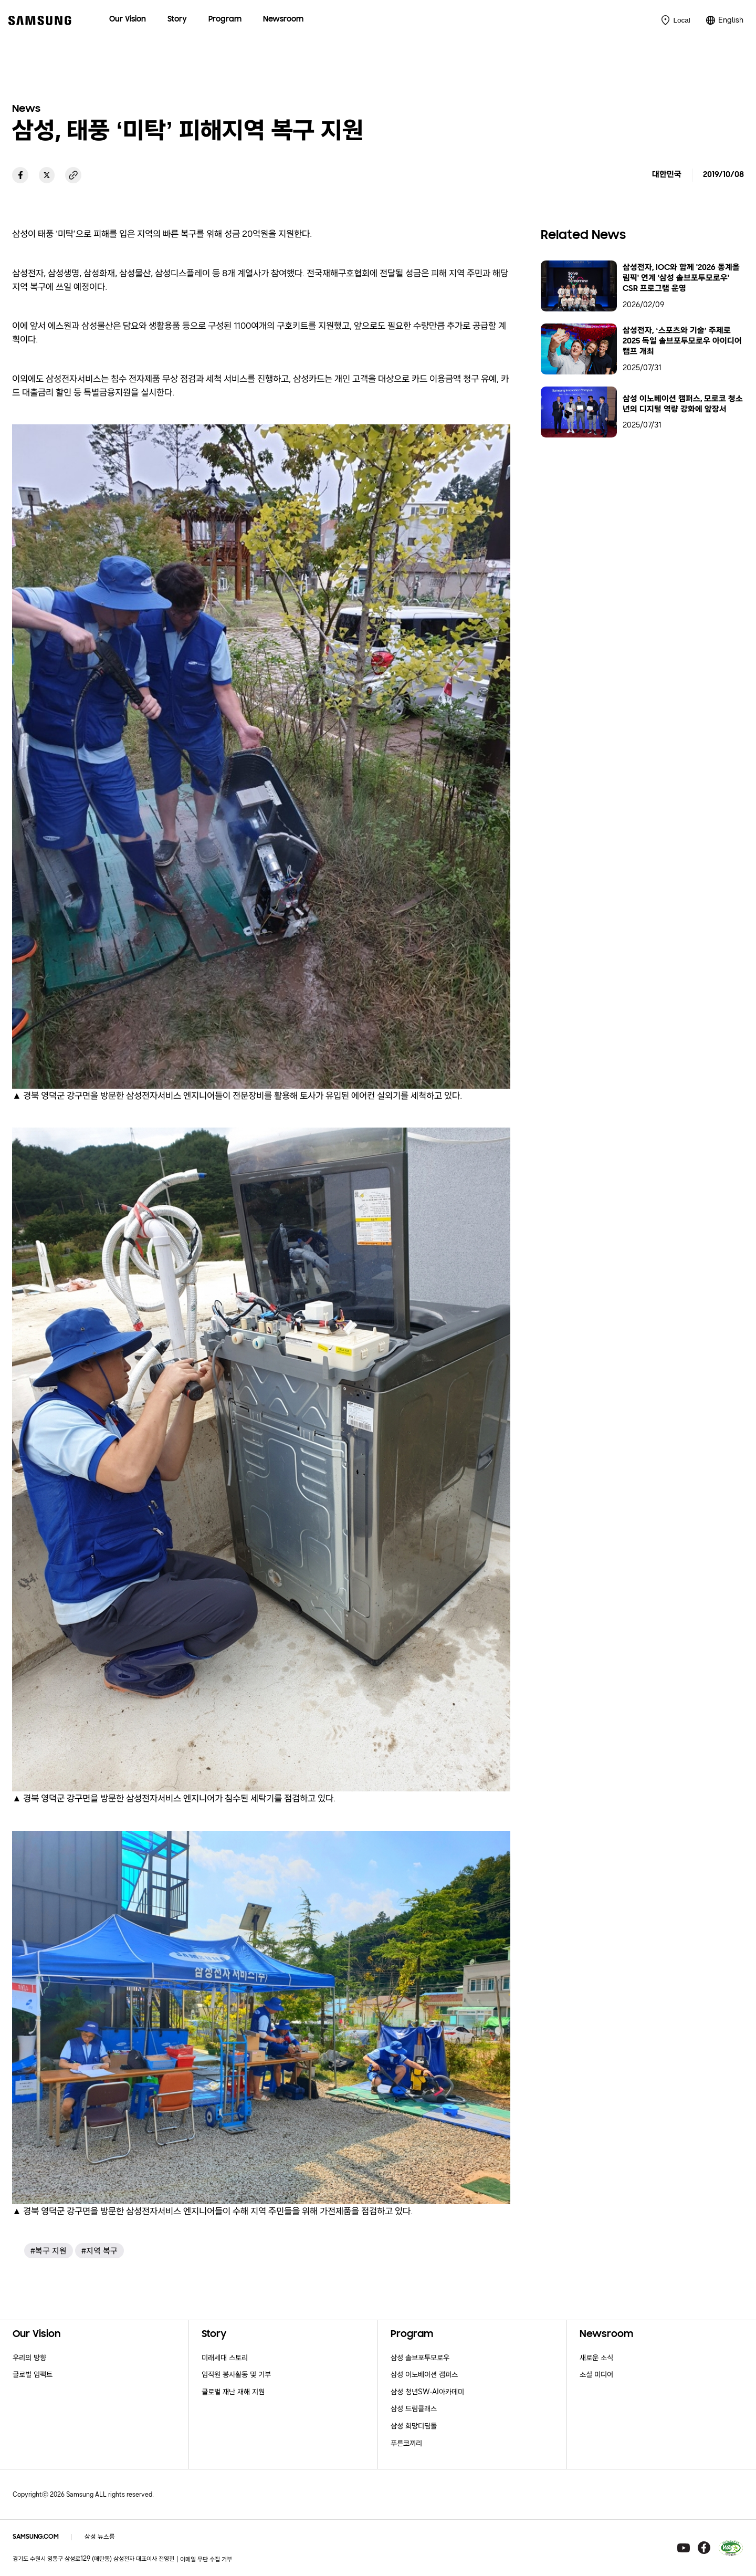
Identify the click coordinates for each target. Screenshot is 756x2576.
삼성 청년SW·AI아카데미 (427, 2391)
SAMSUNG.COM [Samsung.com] (36, 2536)
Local (681, 20)
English (730, 20)
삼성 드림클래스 (414, 2408)
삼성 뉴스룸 (100, 2536)
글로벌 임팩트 (32, 2374)
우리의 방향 (29, 2357)
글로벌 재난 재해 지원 (233, 2391)
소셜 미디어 (596, 2374)
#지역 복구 (99, 2251)
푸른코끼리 (406, 2443)
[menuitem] (127, 20)
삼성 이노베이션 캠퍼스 (424, 2374)
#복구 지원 (48, 2251)
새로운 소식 (596, 2357)
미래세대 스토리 (225, 2357)
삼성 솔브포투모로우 (420, 2357)
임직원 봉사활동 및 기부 (236, 2374)
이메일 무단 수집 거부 (206, 2559)
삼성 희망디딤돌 (414, 2426)
